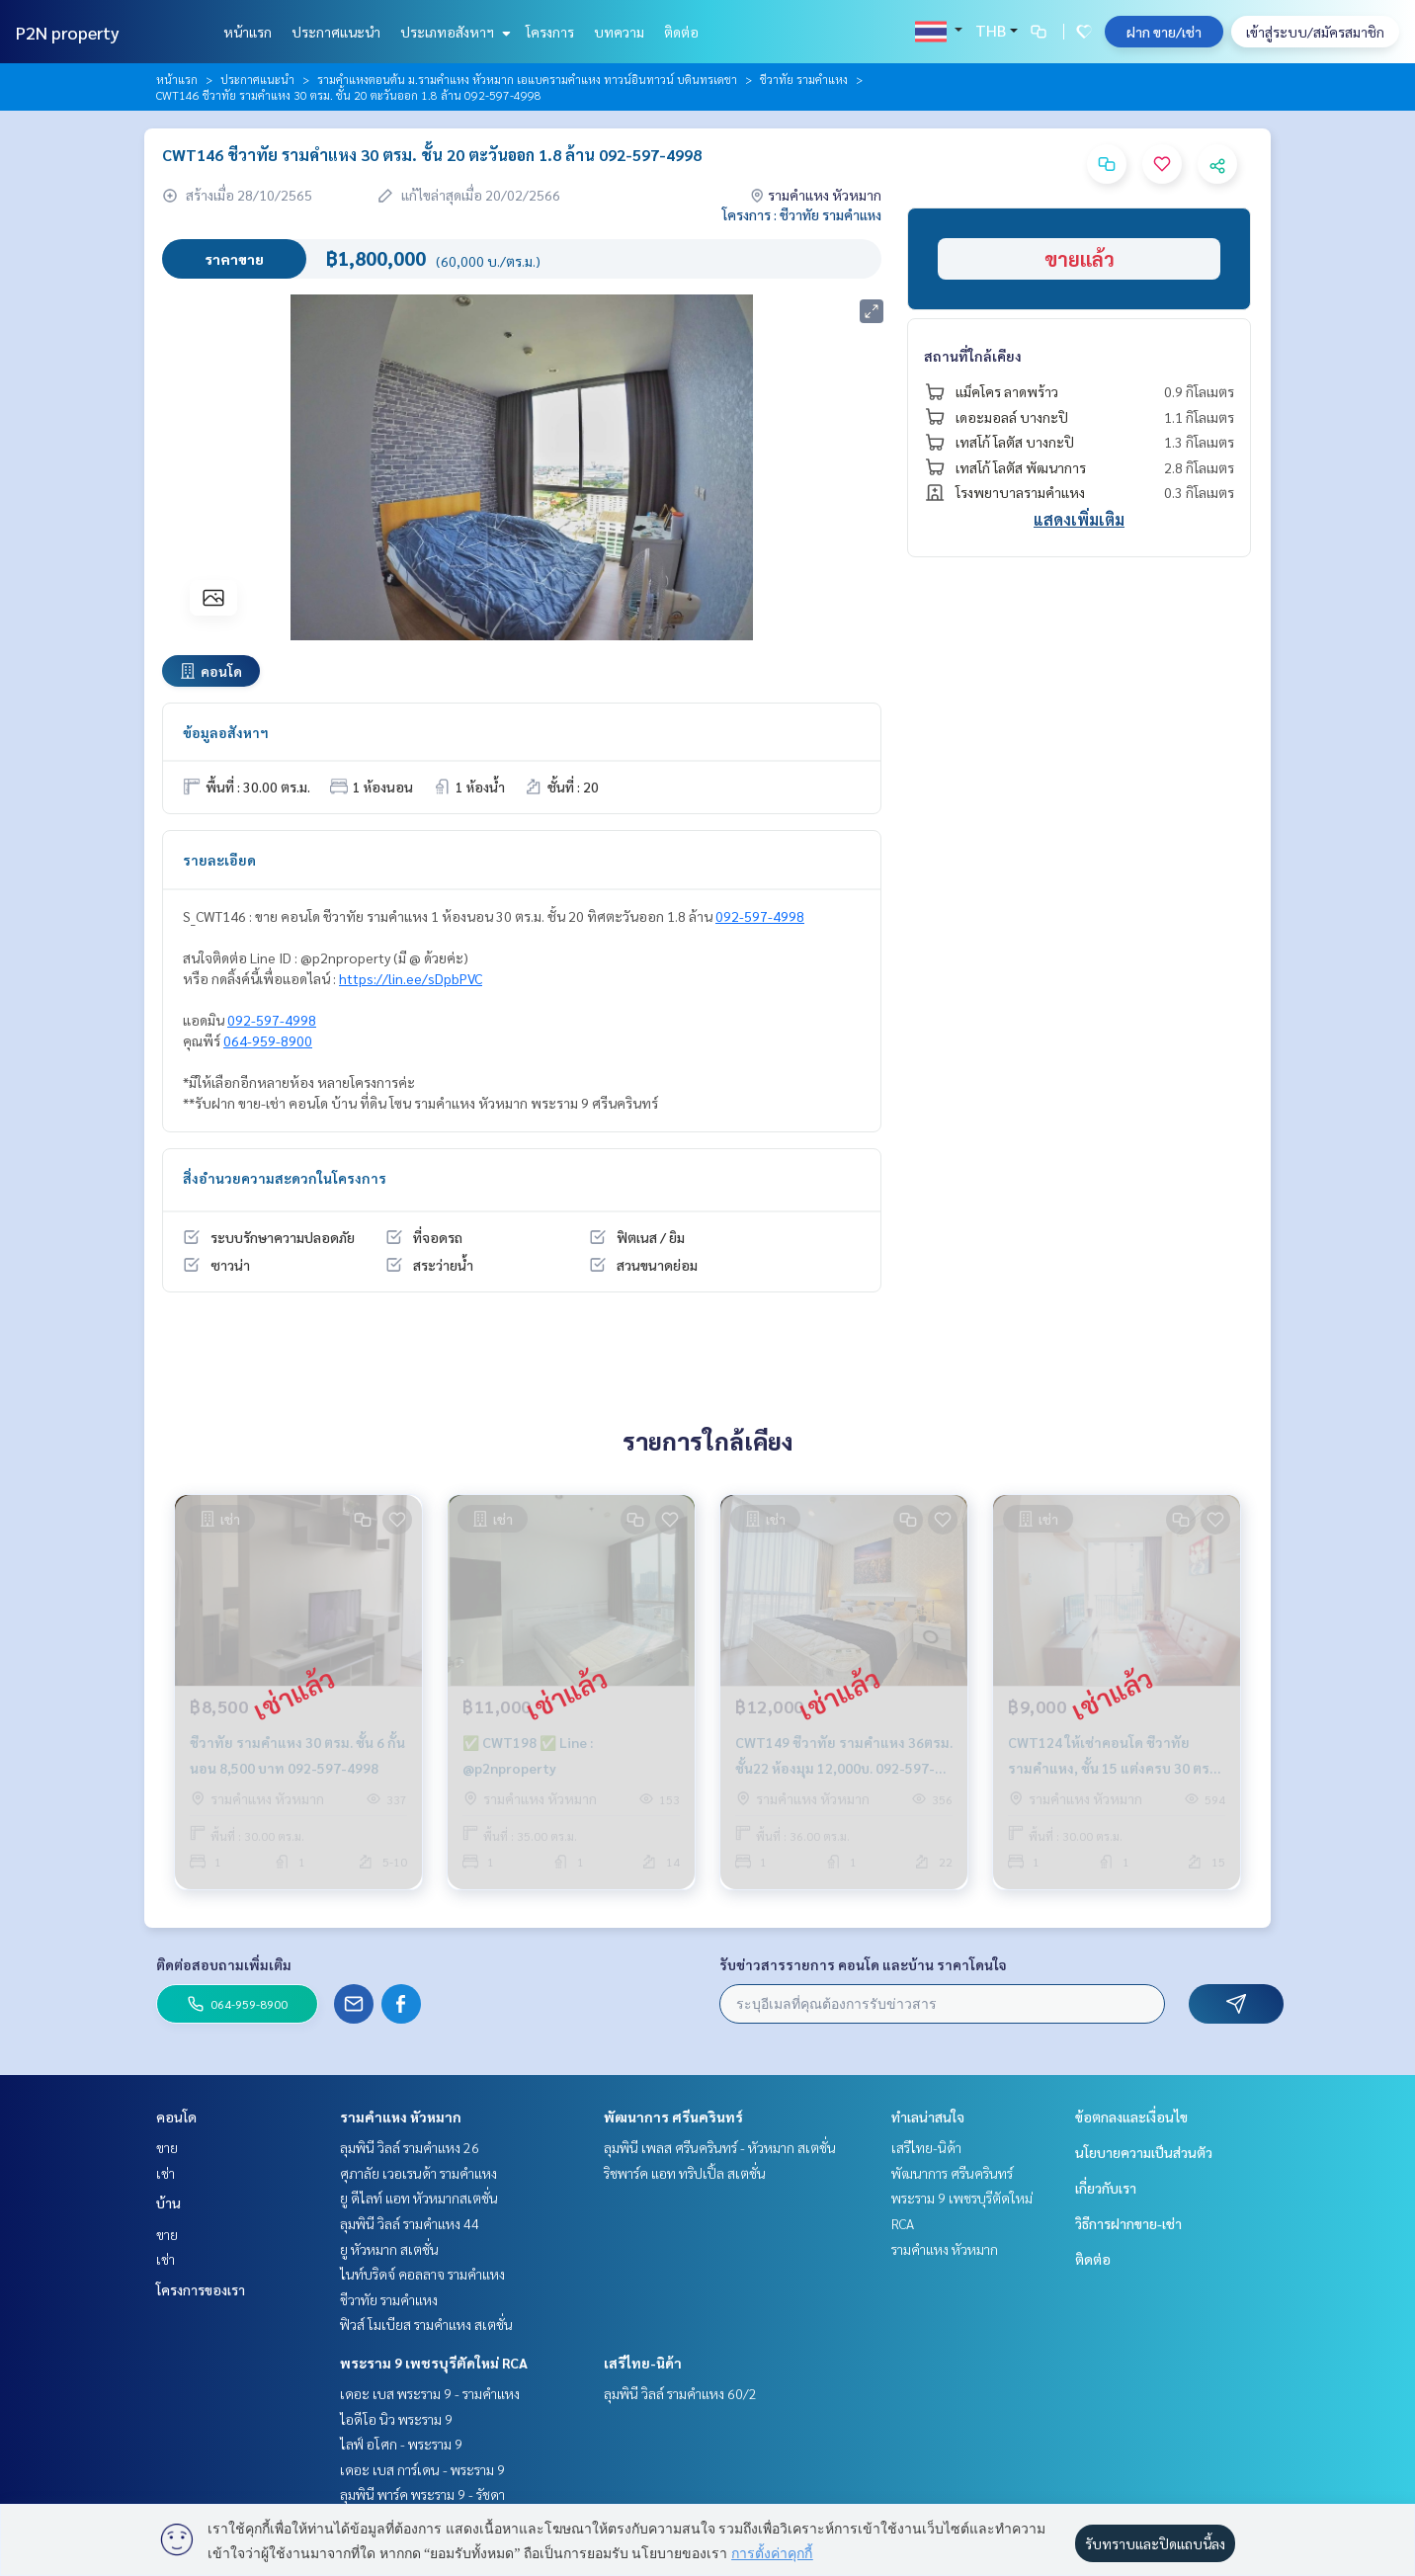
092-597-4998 (759, 916)
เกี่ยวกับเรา (1105, 2188)
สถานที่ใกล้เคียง (973, 356)
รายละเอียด (219, 860)
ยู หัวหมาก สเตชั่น (389, 2249)
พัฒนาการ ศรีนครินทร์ (673, 2116)
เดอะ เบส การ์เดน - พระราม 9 (422, 2469)
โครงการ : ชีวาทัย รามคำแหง (801, 214)
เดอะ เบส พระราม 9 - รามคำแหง (430, 2393)
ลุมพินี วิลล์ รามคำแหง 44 (409, 2223)
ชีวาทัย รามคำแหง (804, 79)
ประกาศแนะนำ (335, 32)
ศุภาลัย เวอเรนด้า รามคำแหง (418, 2173)
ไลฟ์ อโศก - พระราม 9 (401, 2443)
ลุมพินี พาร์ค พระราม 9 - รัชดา (422, 2494)
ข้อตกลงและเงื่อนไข (1131, 2116)
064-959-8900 (267, 1040)
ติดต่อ (681, 32)
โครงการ (550, 32)
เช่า (165, 2173)
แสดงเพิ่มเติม (1079, 519)
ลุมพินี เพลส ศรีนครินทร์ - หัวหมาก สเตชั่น (720, 2147)
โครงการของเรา (200, 2289)
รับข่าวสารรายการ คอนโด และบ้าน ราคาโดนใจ (863, 1964)
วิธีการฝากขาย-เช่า (1128, 2223)
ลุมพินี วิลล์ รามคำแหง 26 (409, 2147)
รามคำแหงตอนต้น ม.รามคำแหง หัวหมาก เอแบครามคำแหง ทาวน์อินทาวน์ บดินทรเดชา (527, 79)
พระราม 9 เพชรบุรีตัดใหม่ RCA (434, 2362)
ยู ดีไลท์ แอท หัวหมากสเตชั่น (419, 2197)
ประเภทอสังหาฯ (453, 32)
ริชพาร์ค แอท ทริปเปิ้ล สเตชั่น (685, 2173)
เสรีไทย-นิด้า (643, 2362)
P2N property (68, 32)
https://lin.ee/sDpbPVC (410, 978)
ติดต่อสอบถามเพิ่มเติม (223, 1964)
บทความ (619, 32)
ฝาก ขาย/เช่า (1164, 32)
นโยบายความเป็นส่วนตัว (1143, 2152)
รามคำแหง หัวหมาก (400, 2116)
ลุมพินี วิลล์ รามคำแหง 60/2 (680, 2393)
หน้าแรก (247, 32)
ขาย (167, 2147)
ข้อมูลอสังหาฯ (226, 732)
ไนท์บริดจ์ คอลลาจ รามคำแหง (422, 2274)
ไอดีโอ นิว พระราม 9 (396, 2419)
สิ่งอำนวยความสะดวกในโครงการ (284, 1178)
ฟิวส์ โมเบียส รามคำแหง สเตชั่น (426, 2324)
